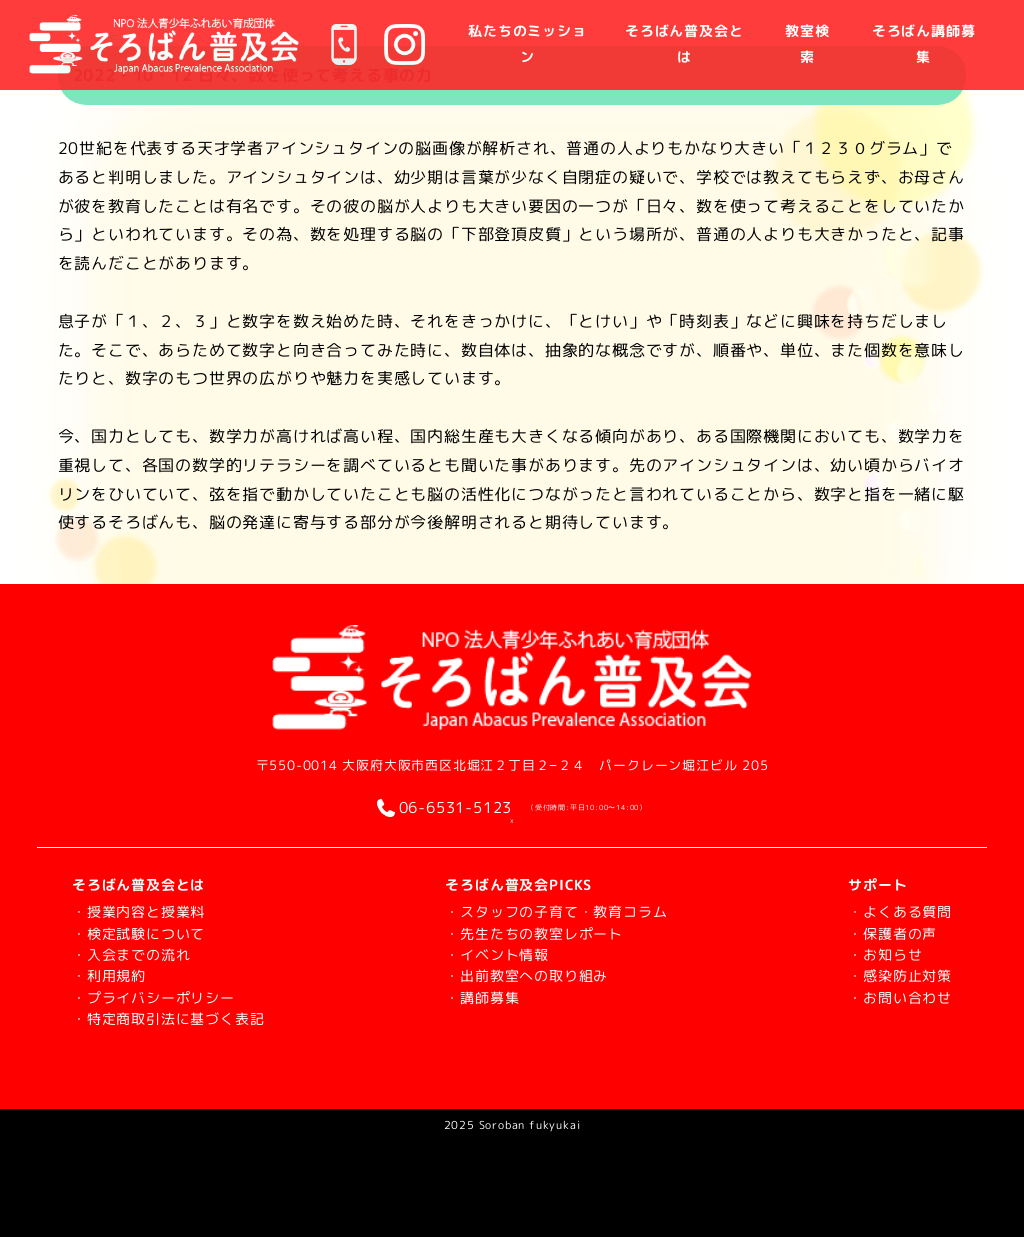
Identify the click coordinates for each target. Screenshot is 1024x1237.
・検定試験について (138, 933)
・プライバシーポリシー (153, 997)
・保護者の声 (892, 933)
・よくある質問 (900, 911)
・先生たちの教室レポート (534, 933)
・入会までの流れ (131, 954)
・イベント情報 (497, 954)
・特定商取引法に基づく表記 (168, 1018)
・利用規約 (109, 975)
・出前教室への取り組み (526, 975)
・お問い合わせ (900, 997)
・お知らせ (885, 954)
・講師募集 (482, 997)
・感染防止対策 (900, 975)
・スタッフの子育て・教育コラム (556, 911)
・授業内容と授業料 (138, 911)
